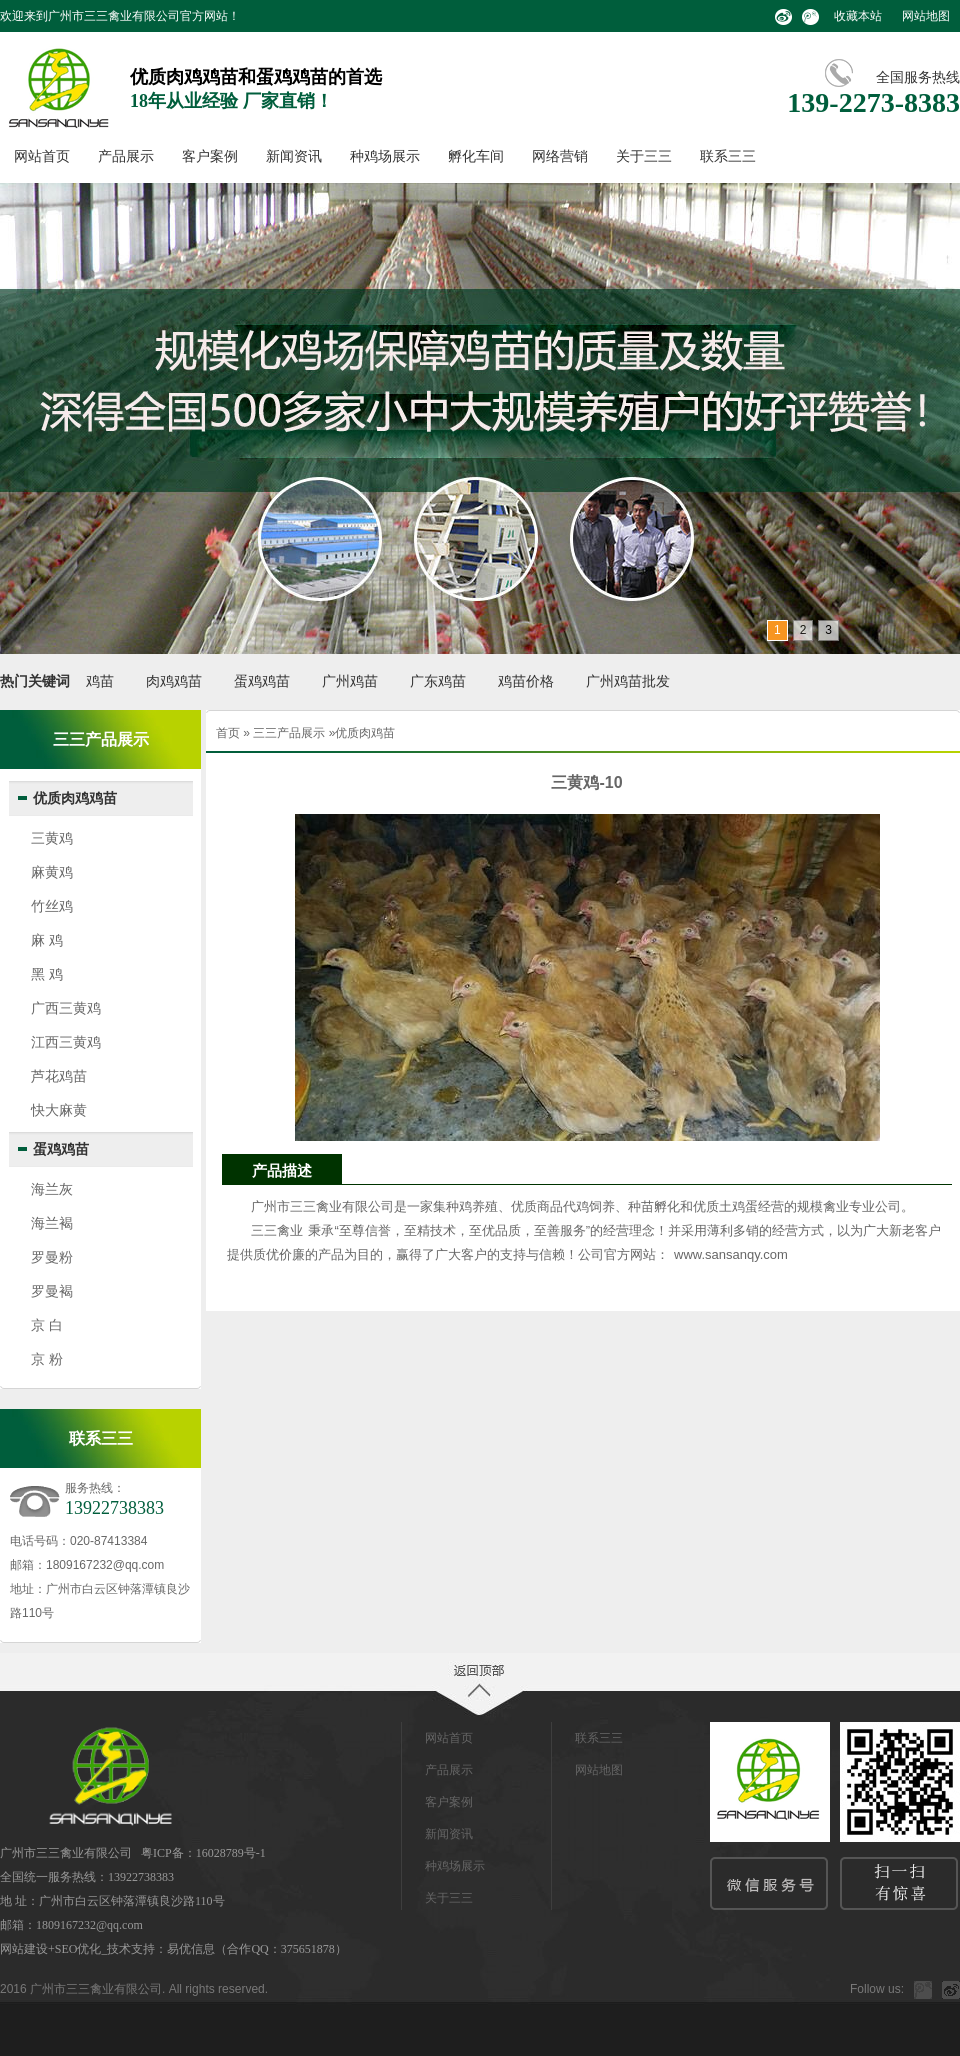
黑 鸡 (47, 974)
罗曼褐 (52, 1291)
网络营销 (560, 156)
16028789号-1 (231, 1853)
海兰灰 (52, 1189)
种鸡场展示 (385, 156)
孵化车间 (476, 156)
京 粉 (47, 1359)
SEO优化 (78, 1949)
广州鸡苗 (350, 681)
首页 (228, 733)
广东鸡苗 (438, 681)
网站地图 (926, 16)
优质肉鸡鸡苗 (75, 798)
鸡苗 (100, 681)
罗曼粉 (52, 1257)
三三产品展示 (289, 733)
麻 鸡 (47, 940)
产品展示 (126, 156)
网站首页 (42, 156)
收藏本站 (858, 16)
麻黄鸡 (52, 872)
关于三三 (644, 156)
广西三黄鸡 (66, 1008)
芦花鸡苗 (59, 1076)
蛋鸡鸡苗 (262, 681)
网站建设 (24, 1949)
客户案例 (210, 156)
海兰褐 (52, 1223)
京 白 (47, 1325)
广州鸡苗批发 (628, 681)
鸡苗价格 (526, 681)
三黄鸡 (52, 838)
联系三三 (728, 156)
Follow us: (877, 1989)
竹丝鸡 (52, 906)
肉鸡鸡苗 (174, 681)
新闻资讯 (294, 156)
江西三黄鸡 (66, 1042)
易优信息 (191, 1949)
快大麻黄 (59, 1110)
